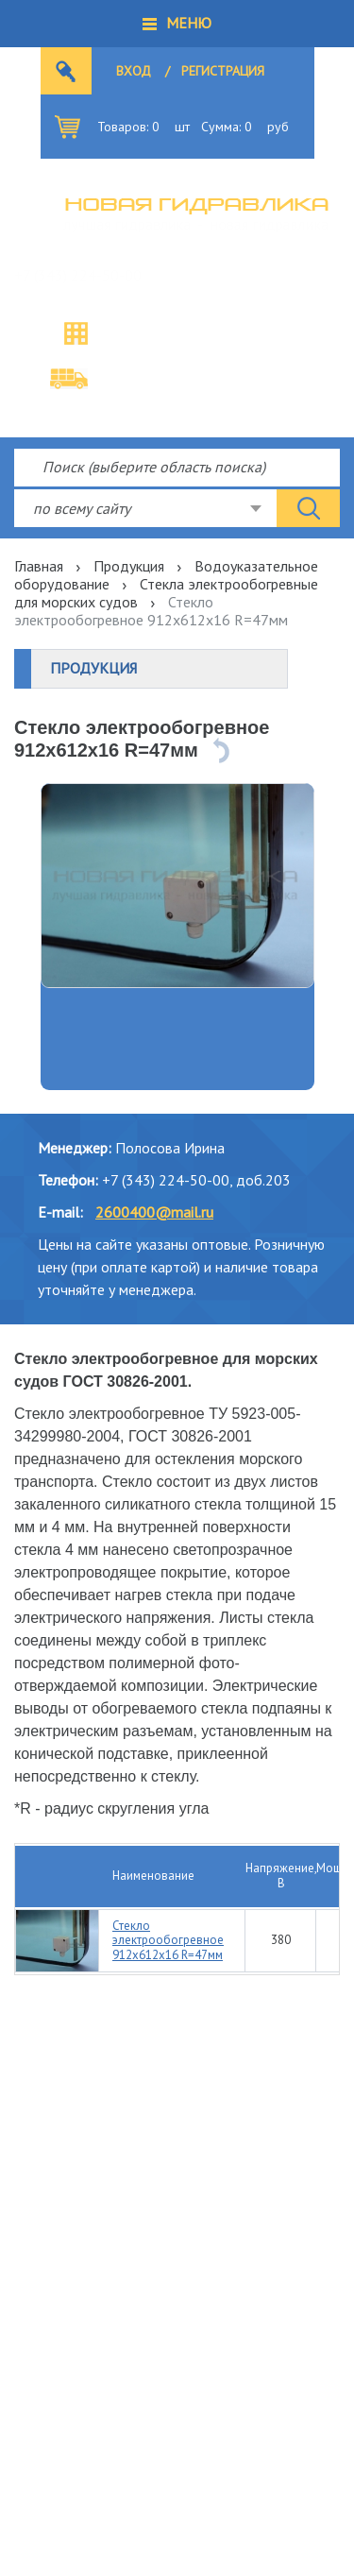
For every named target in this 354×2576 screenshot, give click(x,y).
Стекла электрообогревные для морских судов (166, 592)
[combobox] (145, 508)
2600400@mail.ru (154, 1212)
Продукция (128, 565)
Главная (38, 565)
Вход (133, 70)
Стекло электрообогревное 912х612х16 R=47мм (168, 1940)
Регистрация (222, 70)
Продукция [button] (93, 667)
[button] (177, 23)
